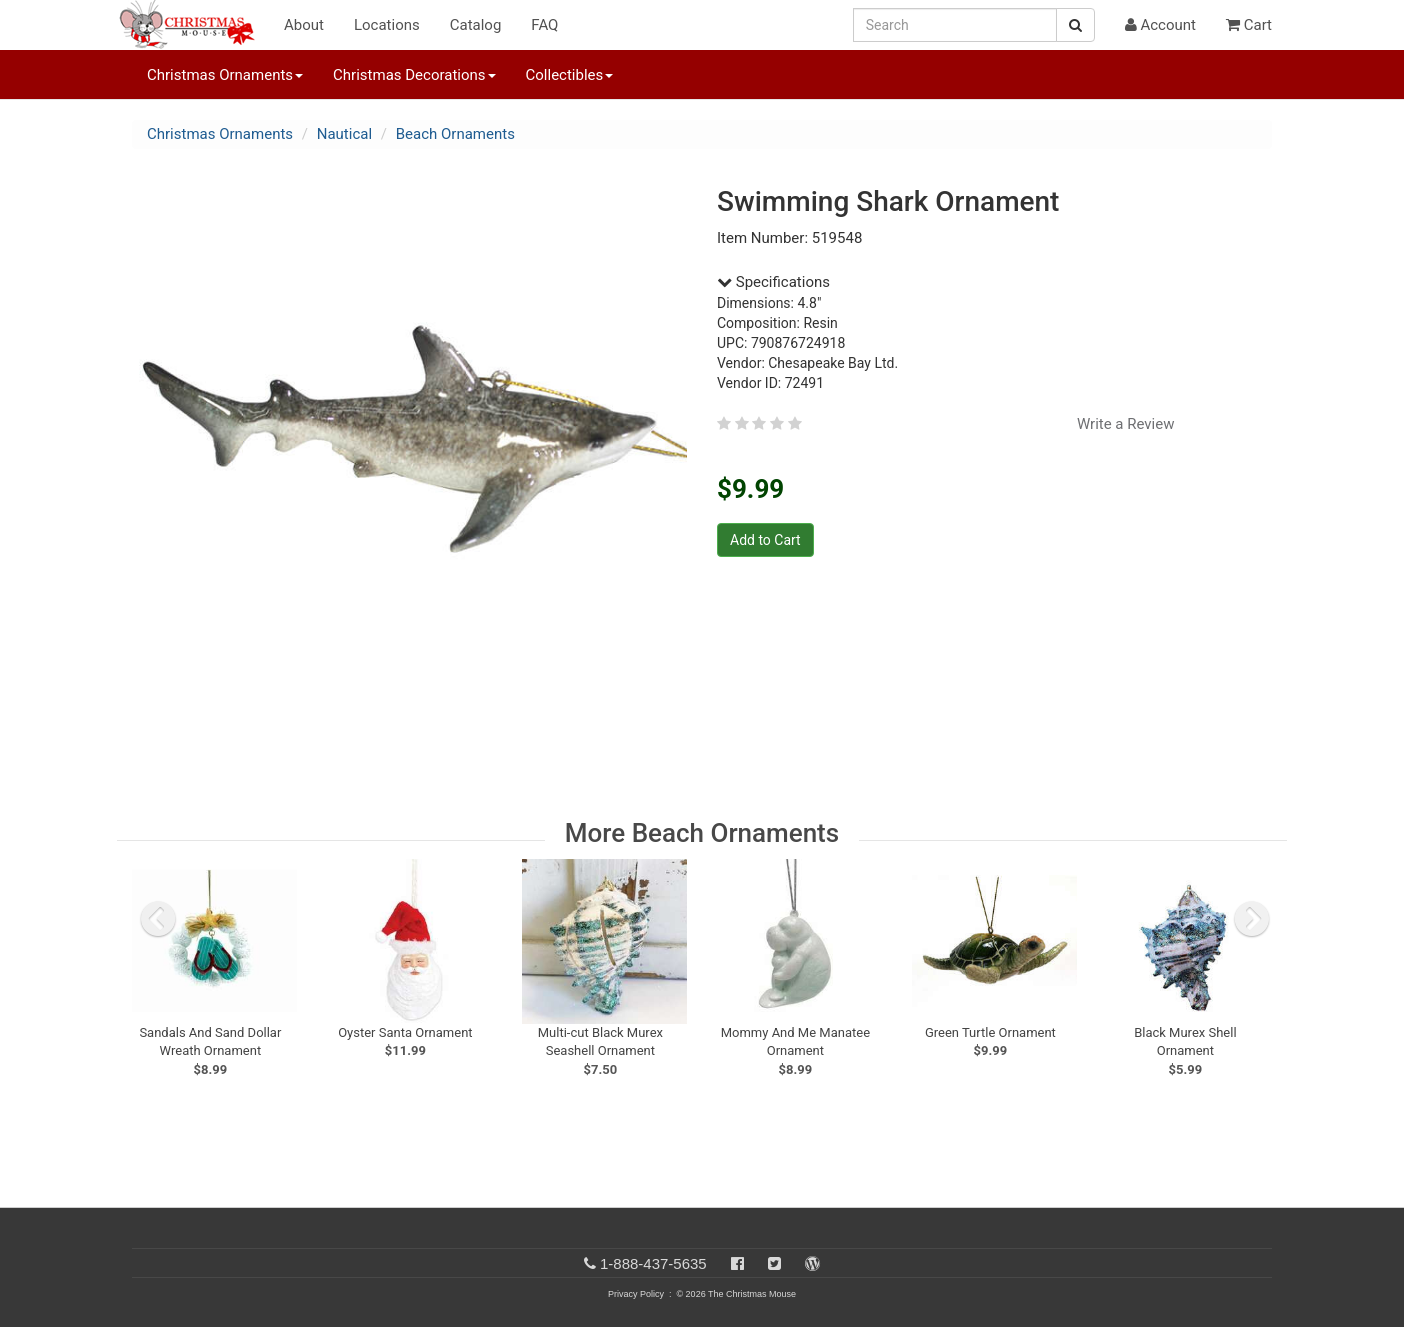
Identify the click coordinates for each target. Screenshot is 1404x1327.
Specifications (773, 282)
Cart (1249, 25)
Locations (387, 25)
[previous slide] (158, 919)
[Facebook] (737, 1263)
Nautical (344, 134)
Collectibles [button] (570, 75)
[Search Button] (1075, 25)
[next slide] (1252, 919)
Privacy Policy (636, 1294)
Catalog (476, 25)
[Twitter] (774, 1263)
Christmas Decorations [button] (414, 75)
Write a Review (1126, 424)
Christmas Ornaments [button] (225, 75)
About (304, 25)
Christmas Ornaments (220, 134)
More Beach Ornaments (702, 833)
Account (1160, 25)
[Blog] (812, 1263)
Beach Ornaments (455, 134)
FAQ (544, 25)
